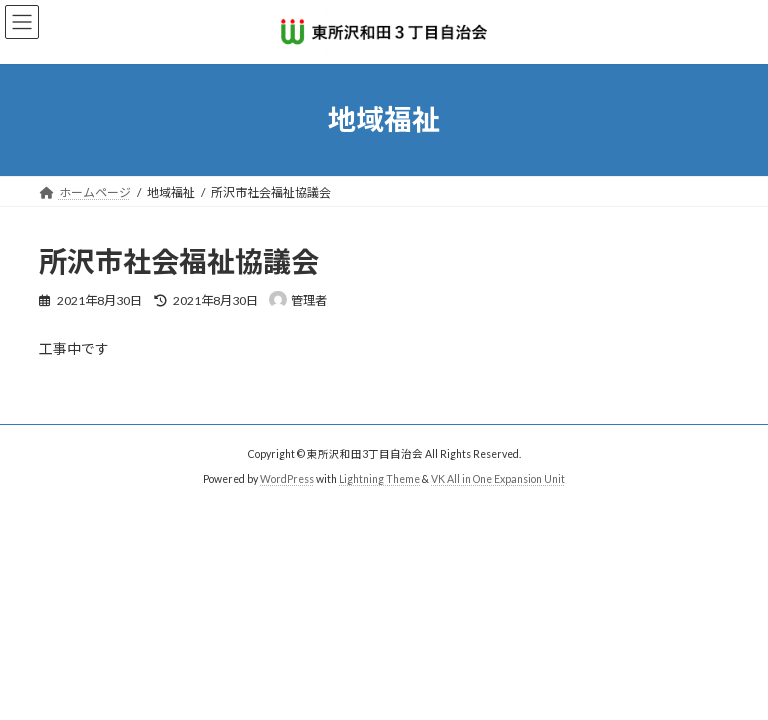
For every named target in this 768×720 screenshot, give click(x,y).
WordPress (287, 479)
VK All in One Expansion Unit (498, 479)
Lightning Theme (379, 479)
